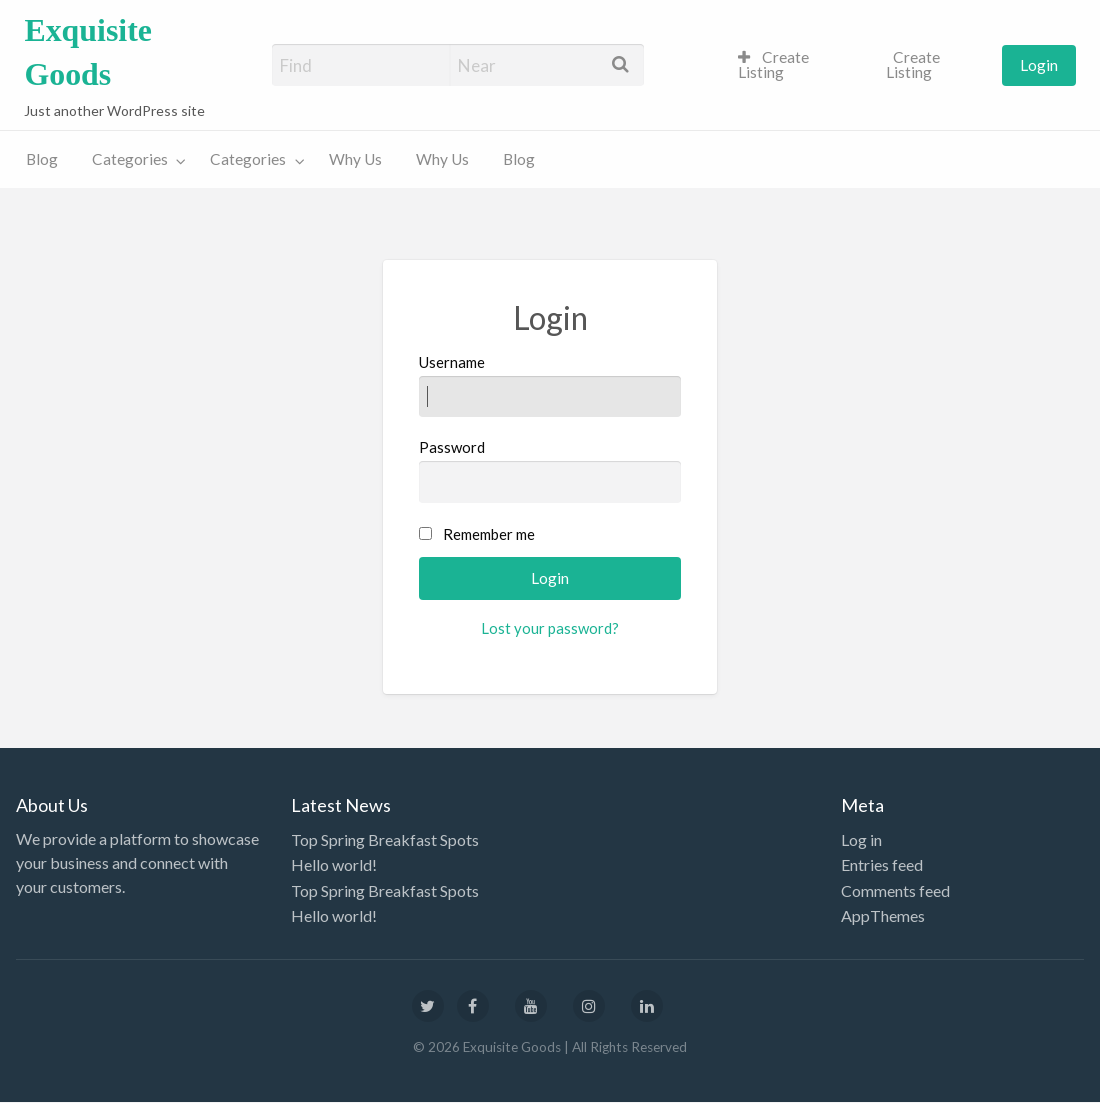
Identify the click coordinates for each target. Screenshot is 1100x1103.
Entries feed (882, 864)
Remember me (489, 534)
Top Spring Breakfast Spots (385, 839)
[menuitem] (795, 65)
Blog (42, 159)
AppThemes (883, 915)
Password (550, 470)
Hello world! (334, 864)
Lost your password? (550, 628)
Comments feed (895, 890)
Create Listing (773, 65)
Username (550, 385)
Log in (861, 839)
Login (1039, 65)
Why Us (355, 159)
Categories (130, 159)
